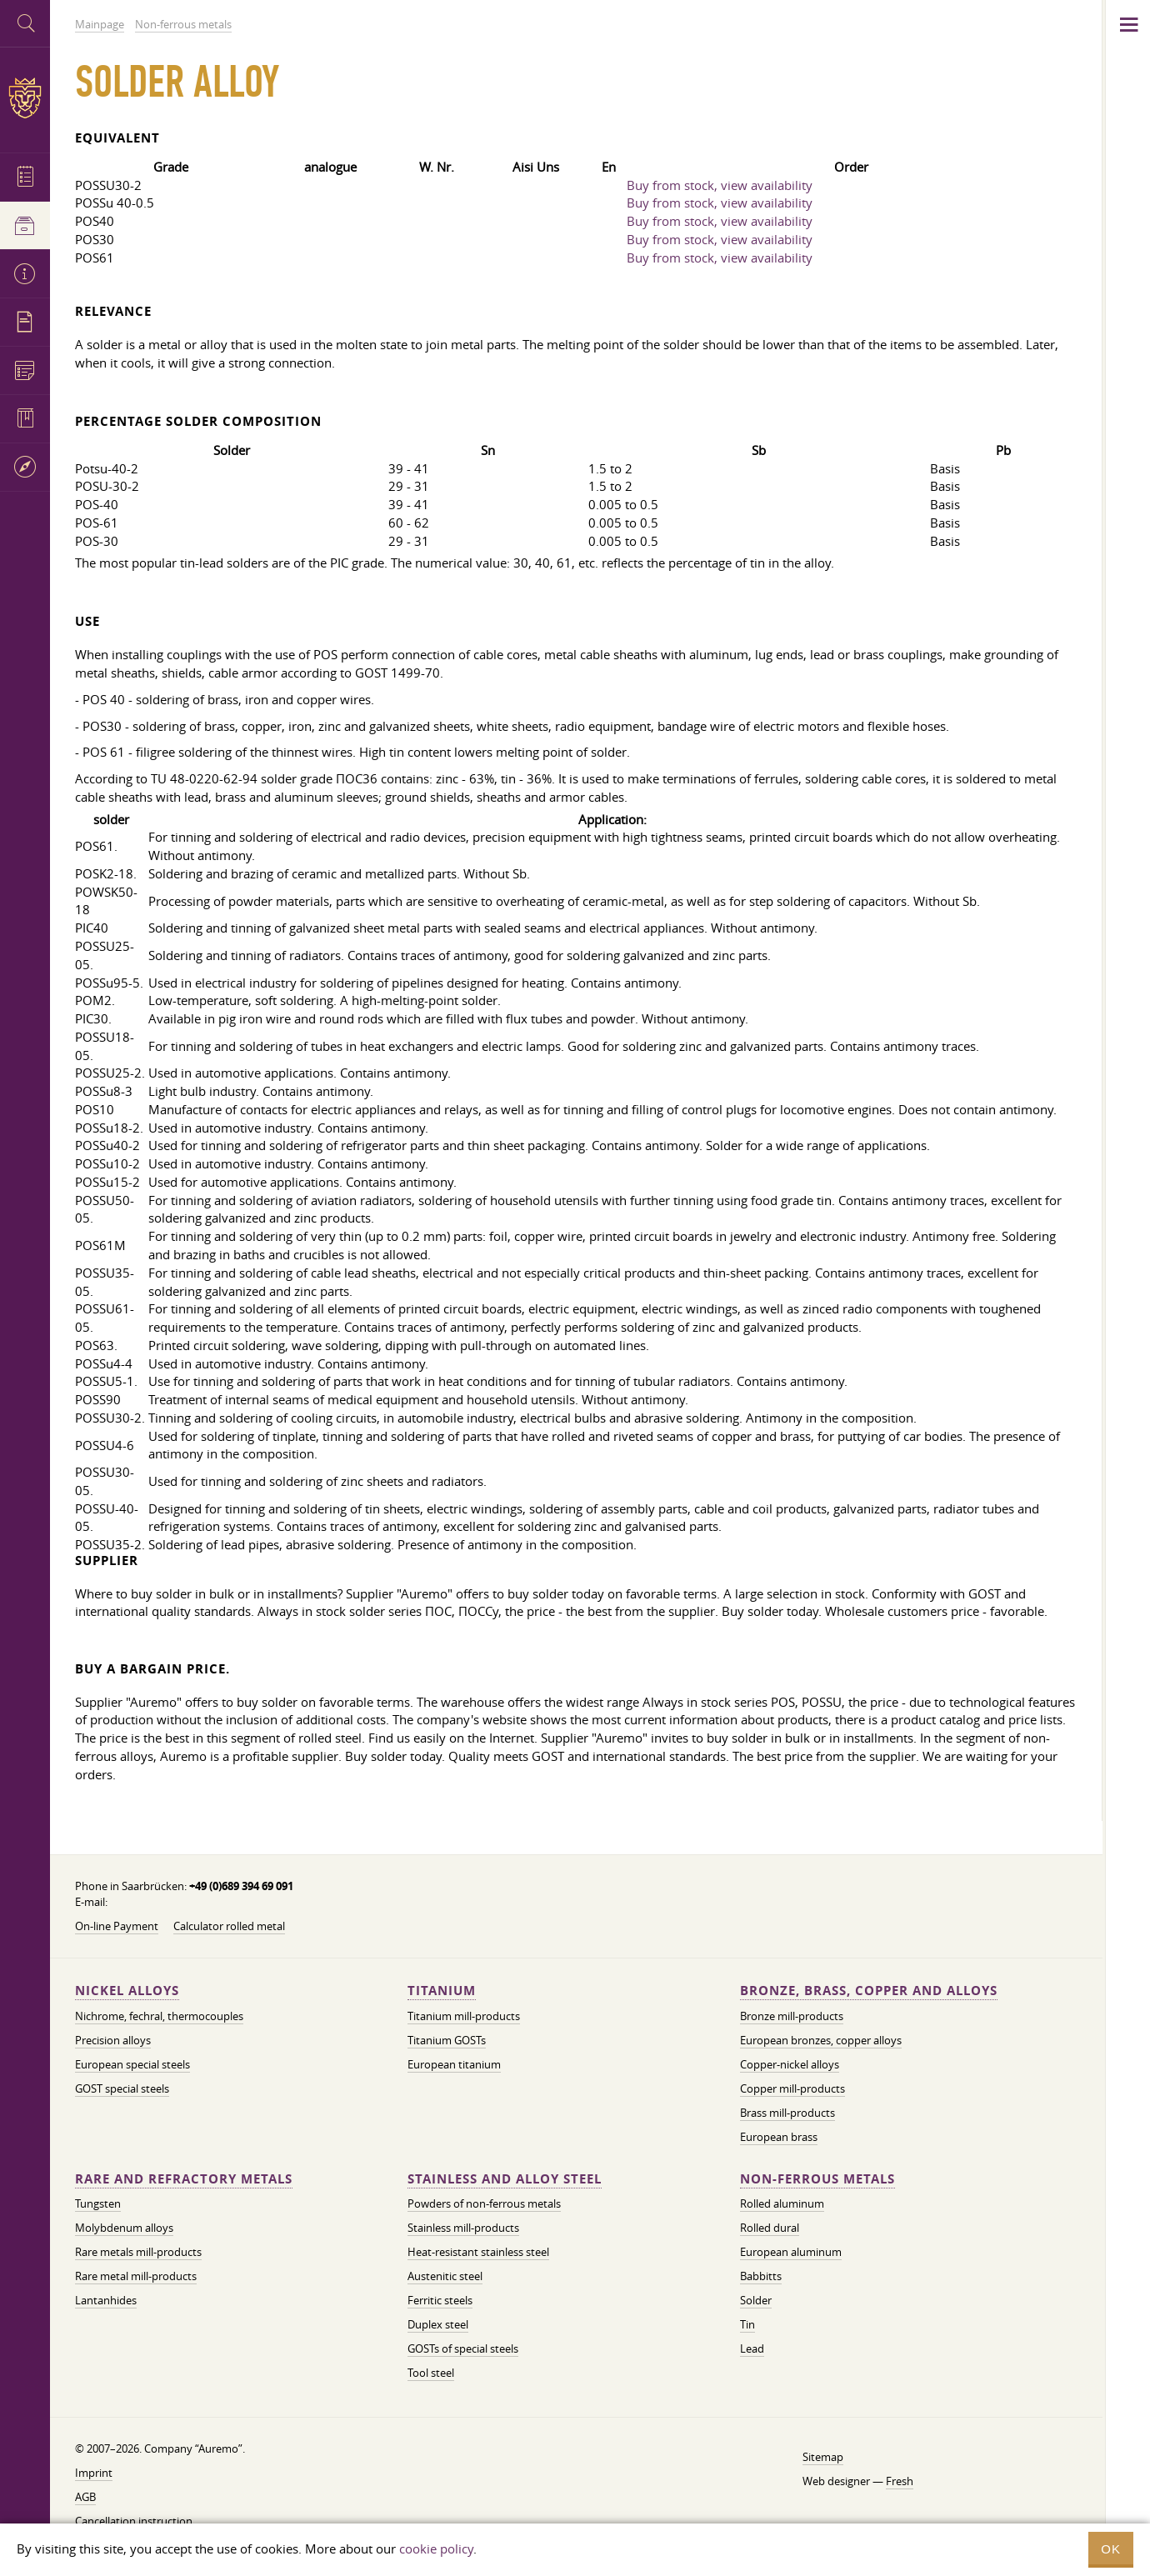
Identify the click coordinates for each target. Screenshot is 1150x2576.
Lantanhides (106, 2300)
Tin (747, 2324)
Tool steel (431, 2372)
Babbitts (761, 2275)
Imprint (93, 2472)
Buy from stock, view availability (719, 185)
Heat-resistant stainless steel (478, 2251)
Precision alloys (113, 2040)
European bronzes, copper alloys (821, 2040)
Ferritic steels (440, 2300)
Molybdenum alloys (124, 2227)
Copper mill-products (792, 2088)
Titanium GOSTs (447, 2040)
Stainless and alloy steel (505, 2179)
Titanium (442, 1990)
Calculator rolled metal (229, 1925)
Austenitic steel (445, 2275)
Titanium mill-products (464, 2015)
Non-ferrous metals (817, 2179)
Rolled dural (769, 2227)
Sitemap (822, 2456)
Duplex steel (438, 2324)
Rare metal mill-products (136, 2275)
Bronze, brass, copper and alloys (869, 1990)
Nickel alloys (127, 1990)
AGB (85, 2496)
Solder (756, 2300)
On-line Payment (116, 1925)
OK (1111, 2549)
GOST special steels (122, 2088)
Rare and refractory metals (183, 2179)
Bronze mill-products (791, 2015)
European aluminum (791, 2251)
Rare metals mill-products (138, 2251)
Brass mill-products (787, 2112)
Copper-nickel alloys (789, 2064)
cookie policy (436, 2548)
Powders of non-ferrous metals (484, 2203)
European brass (779, 2136)
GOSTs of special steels (463, 2348)
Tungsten (98, 2203)
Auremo (25, 98)
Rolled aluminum (782, 2203)
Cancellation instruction (133, 2520)
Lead (752, 2348)
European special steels (132, 2064)
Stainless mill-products (463, 2227)
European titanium (454, 2064)
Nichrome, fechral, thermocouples (159, 2015)
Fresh (899, 2480)
